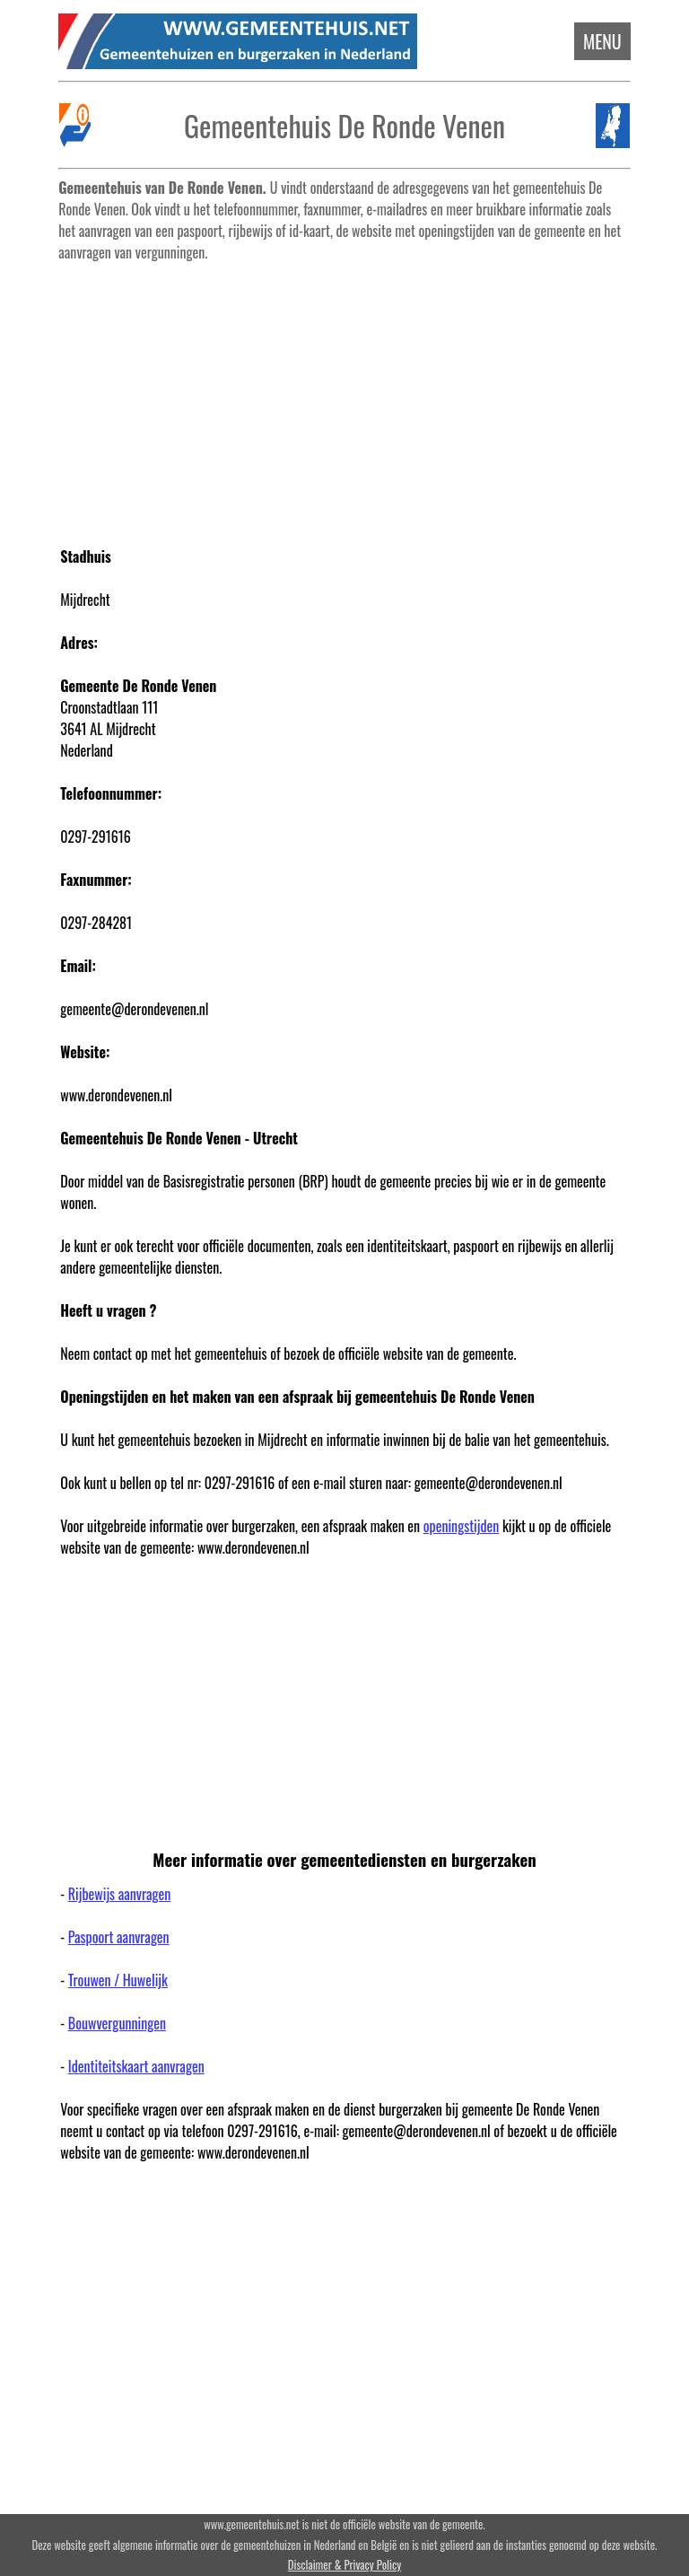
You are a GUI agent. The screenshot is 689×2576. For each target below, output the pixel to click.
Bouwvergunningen (117, 2023)
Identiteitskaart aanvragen (136, 2066)
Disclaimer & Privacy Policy (344, 2564)
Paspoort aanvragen (119, 1937)
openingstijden (461, 1526)
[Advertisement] (345, 395)
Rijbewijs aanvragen (119, 1894)
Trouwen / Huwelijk (118, 1980)
